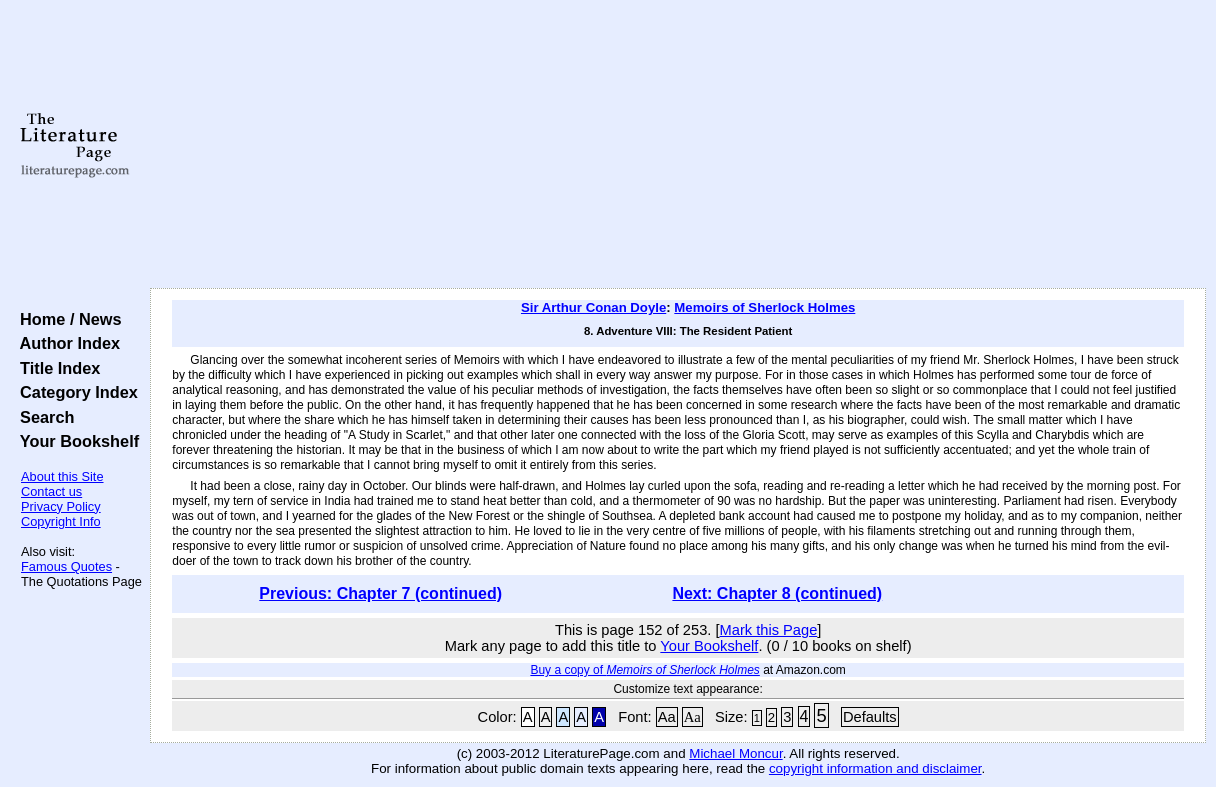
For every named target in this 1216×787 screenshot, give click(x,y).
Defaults (870, 717)
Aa (667, 717)
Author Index (65, 343)
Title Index (55, 368)
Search (42, 417)
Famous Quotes (66, 566)
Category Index (74, 392)
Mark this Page (769, 630)
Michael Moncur (735, 753)
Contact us (51, 491)
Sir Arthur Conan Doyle (593, 307)
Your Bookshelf (75, 441)
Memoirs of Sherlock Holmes (764, 307)
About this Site (62, 476)
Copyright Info (61, 521)
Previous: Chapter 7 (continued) (380, 593)
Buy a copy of (644, 670)
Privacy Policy (61, 506)
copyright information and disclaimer (875, 768)
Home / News (66, 319)
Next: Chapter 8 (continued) (777, 593)
